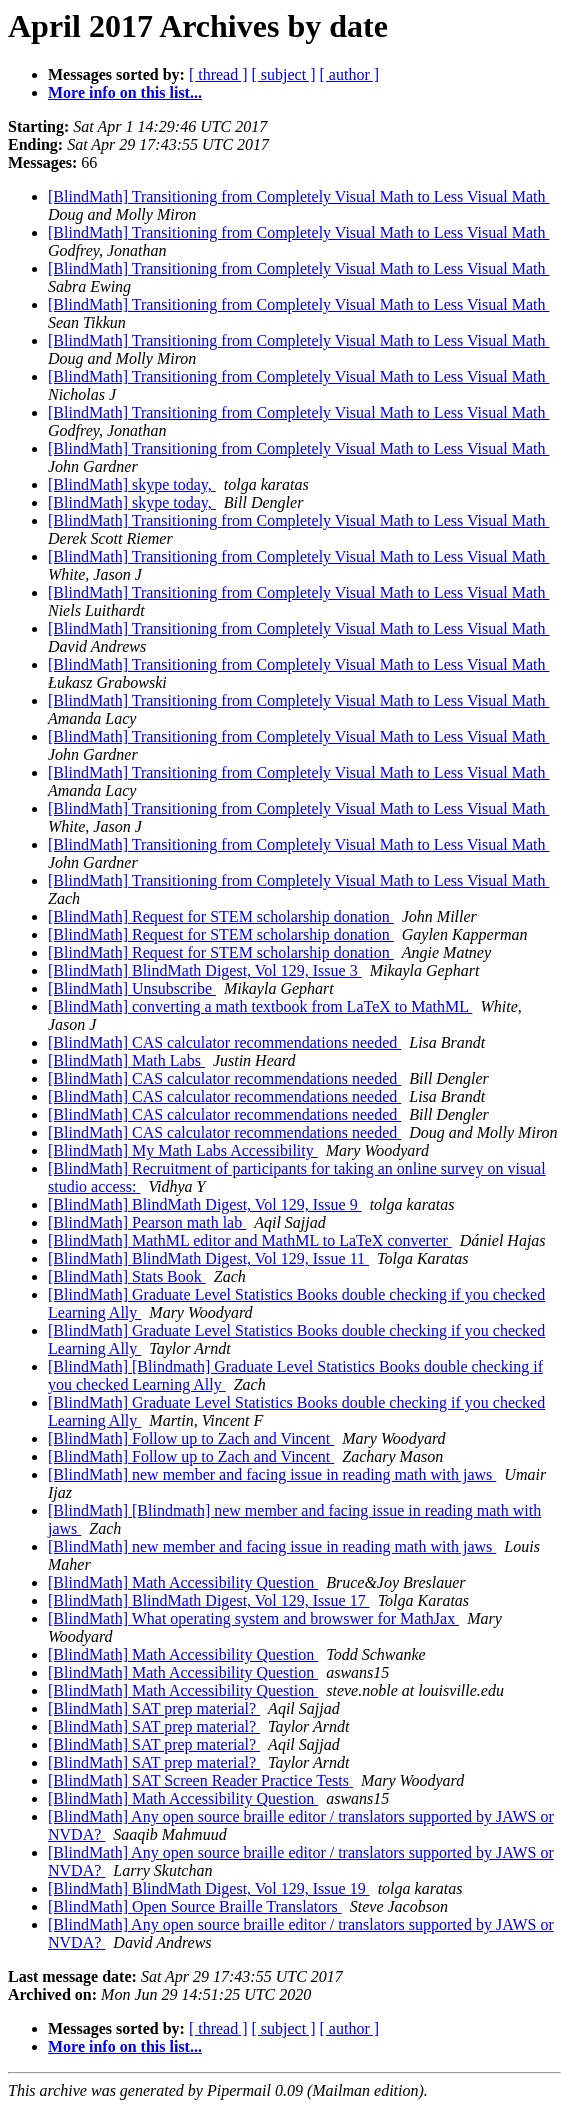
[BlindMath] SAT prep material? (154, 1708)
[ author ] (350, 74)
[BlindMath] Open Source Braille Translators (195, 1906)
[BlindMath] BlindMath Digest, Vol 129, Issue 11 (208, 1258)
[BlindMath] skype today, (132, 484)
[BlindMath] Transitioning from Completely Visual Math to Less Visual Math (298, 196)
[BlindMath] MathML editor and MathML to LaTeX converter (250, 1240)
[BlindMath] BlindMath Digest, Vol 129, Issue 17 (209, 1600)
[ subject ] (284, 74)
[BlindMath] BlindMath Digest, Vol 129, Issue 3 (205, 970)
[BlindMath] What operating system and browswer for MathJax (253, 1618)
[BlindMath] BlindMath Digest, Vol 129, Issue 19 (209, 1888)
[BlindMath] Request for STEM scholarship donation (221, 916)
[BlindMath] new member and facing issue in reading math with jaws (272, 1474)
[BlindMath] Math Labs (126, 1060)
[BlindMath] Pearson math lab (147, 1222)
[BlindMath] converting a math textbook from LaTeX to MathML (260, 1006)
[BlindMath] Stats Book (127, 1276)
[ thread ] (218, 74)
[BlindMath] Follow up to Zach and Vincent (191, 1438)
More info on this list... (125, 92)
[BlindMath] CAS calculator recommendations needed (224, 1042)
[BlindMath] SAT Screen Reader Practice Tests (200, 1780)
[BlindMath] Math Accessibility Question (183, 1582)
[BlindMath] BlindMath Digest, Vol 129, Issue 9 (205, 1204)
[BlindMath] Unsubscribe (132, 988)
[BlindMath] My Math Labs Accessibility (183, 1150)
